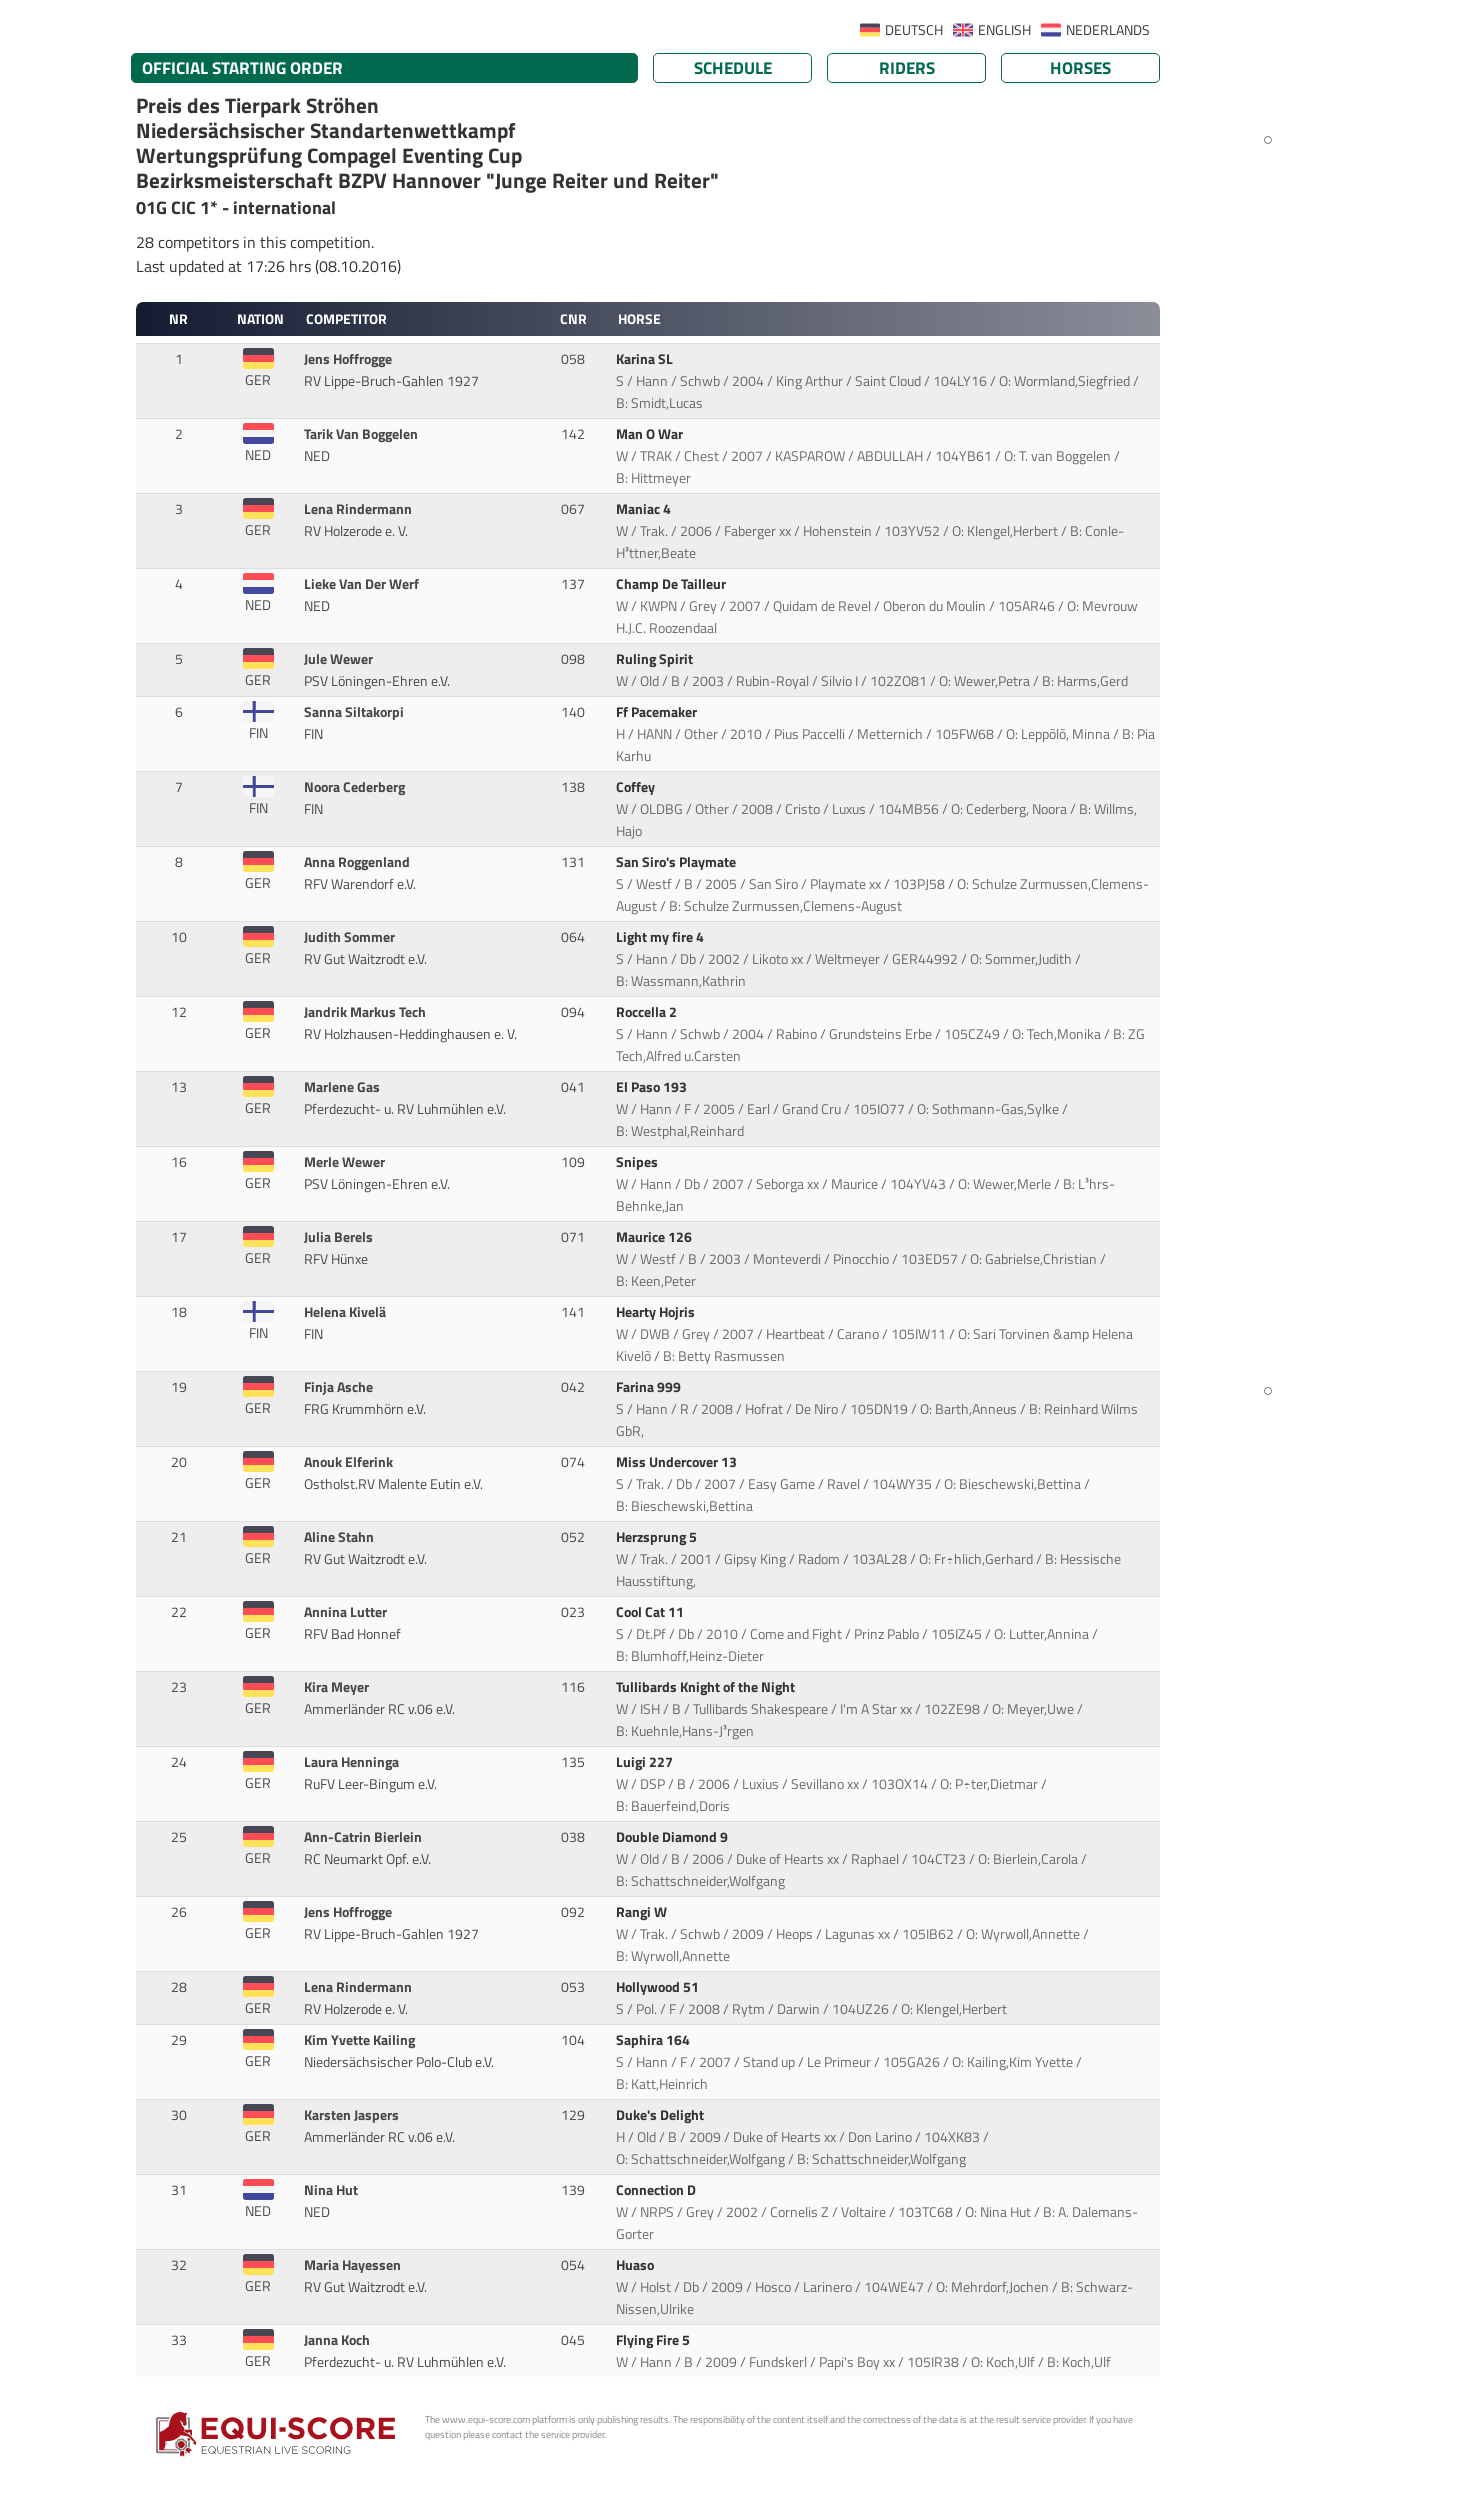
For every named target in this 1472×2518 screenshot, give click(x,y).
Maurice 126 (655, 1237)
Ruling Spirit (656, 659)
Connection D (657, 2190)
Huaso (636, 2265)
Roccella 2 (648, 1012)
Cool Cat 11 (651, 1612)
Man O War (651, 434)
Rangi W (643, 1912)
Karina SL (646, 359)
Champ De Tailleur (672, 584)
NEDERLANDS (1108, 30)
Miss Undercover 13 (678, 1462)
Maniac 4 (645, 509)
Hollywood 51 (659, 1987)
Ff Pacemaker (658, 712)
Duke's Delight (661, 2115)
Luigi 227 (646, 1762)
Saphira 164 (654, 2040)
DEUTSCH (914, 30)
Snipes (638, 1162)
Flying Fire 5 (654, 2340)
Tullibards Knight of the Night (707, 1687)
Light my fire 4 (661, 937)
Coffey (637, 787)
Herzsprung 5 (658, 1537)
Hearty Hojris (657, 1312)
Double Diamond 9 (673, 1837)
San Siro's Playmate (677, 862)
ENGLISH (1004, 30)
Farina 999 (650, 1387)
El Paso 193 (653, 1087)
